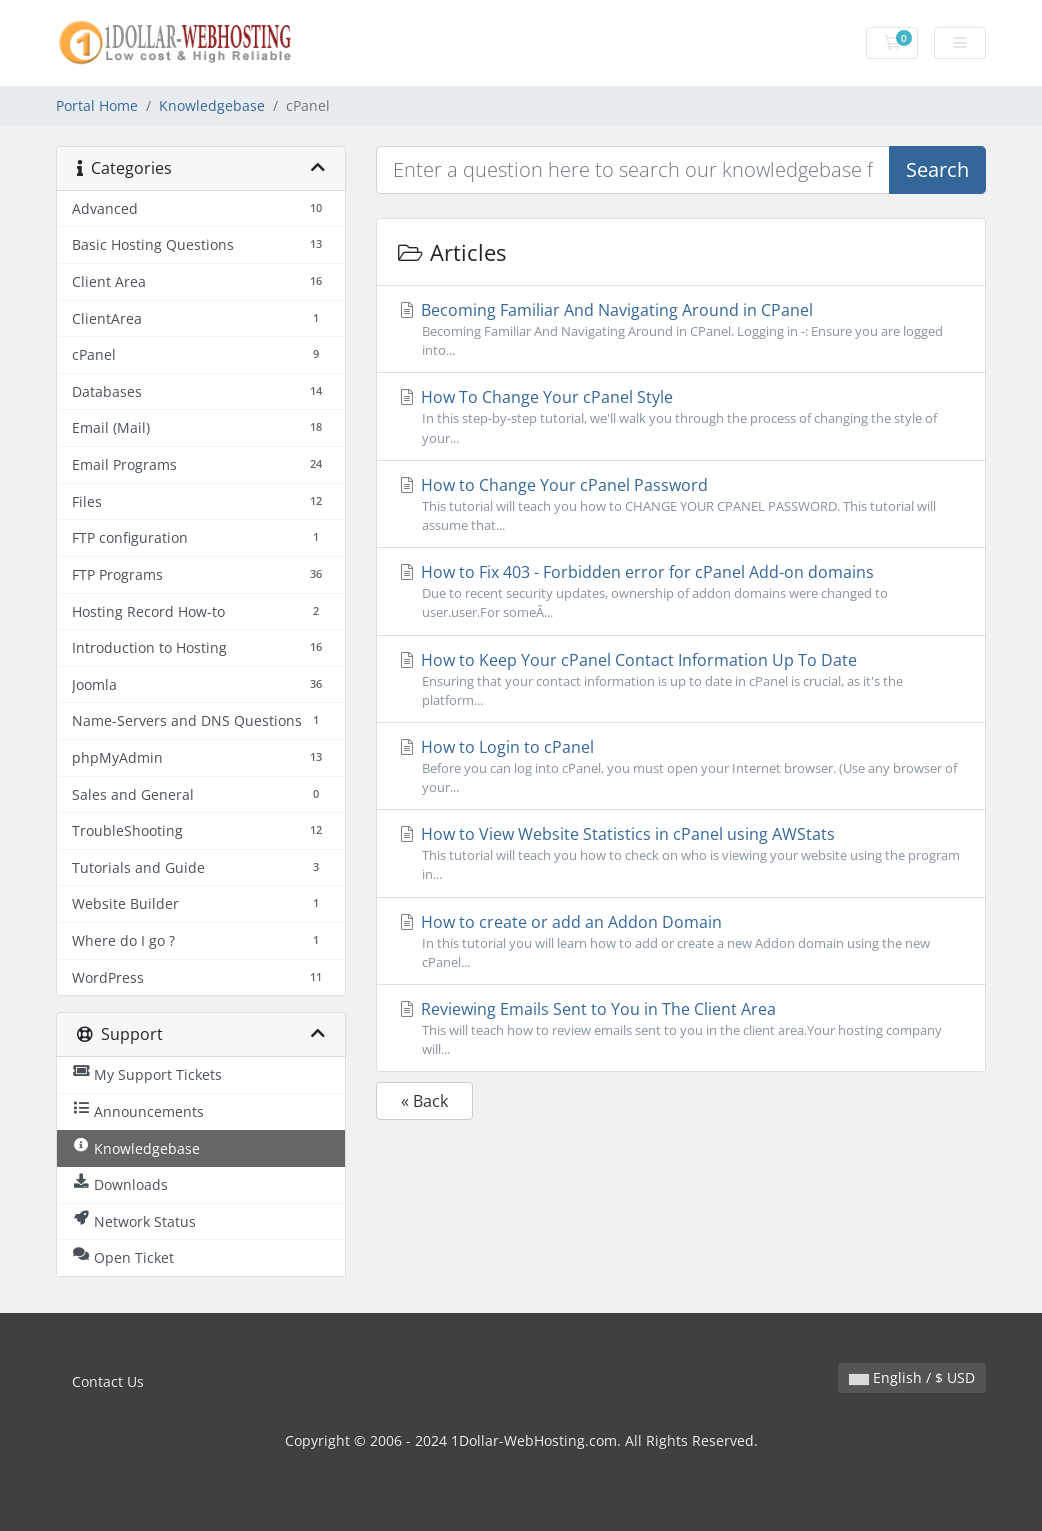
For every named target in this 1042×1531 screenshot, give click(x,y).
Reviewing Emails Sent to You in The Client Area (681, 1028)
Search (937, 169)
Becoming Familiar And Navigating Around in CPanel (681, 329)
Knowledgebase (212, 105)
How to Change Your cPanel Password (681, 504)
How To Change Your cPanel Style (681, 416)
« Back (424, 1101)
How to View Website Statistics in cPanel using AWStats (681, 853)
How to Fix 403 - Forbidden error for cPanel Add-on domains (681, 591)
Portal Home (97, 105)
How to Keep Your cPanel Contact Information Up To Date (681, 679)
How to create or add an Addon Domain (681, 941)
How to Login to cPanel (681, 766)
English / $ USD (912, 1377)
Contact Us (108, 1381)
